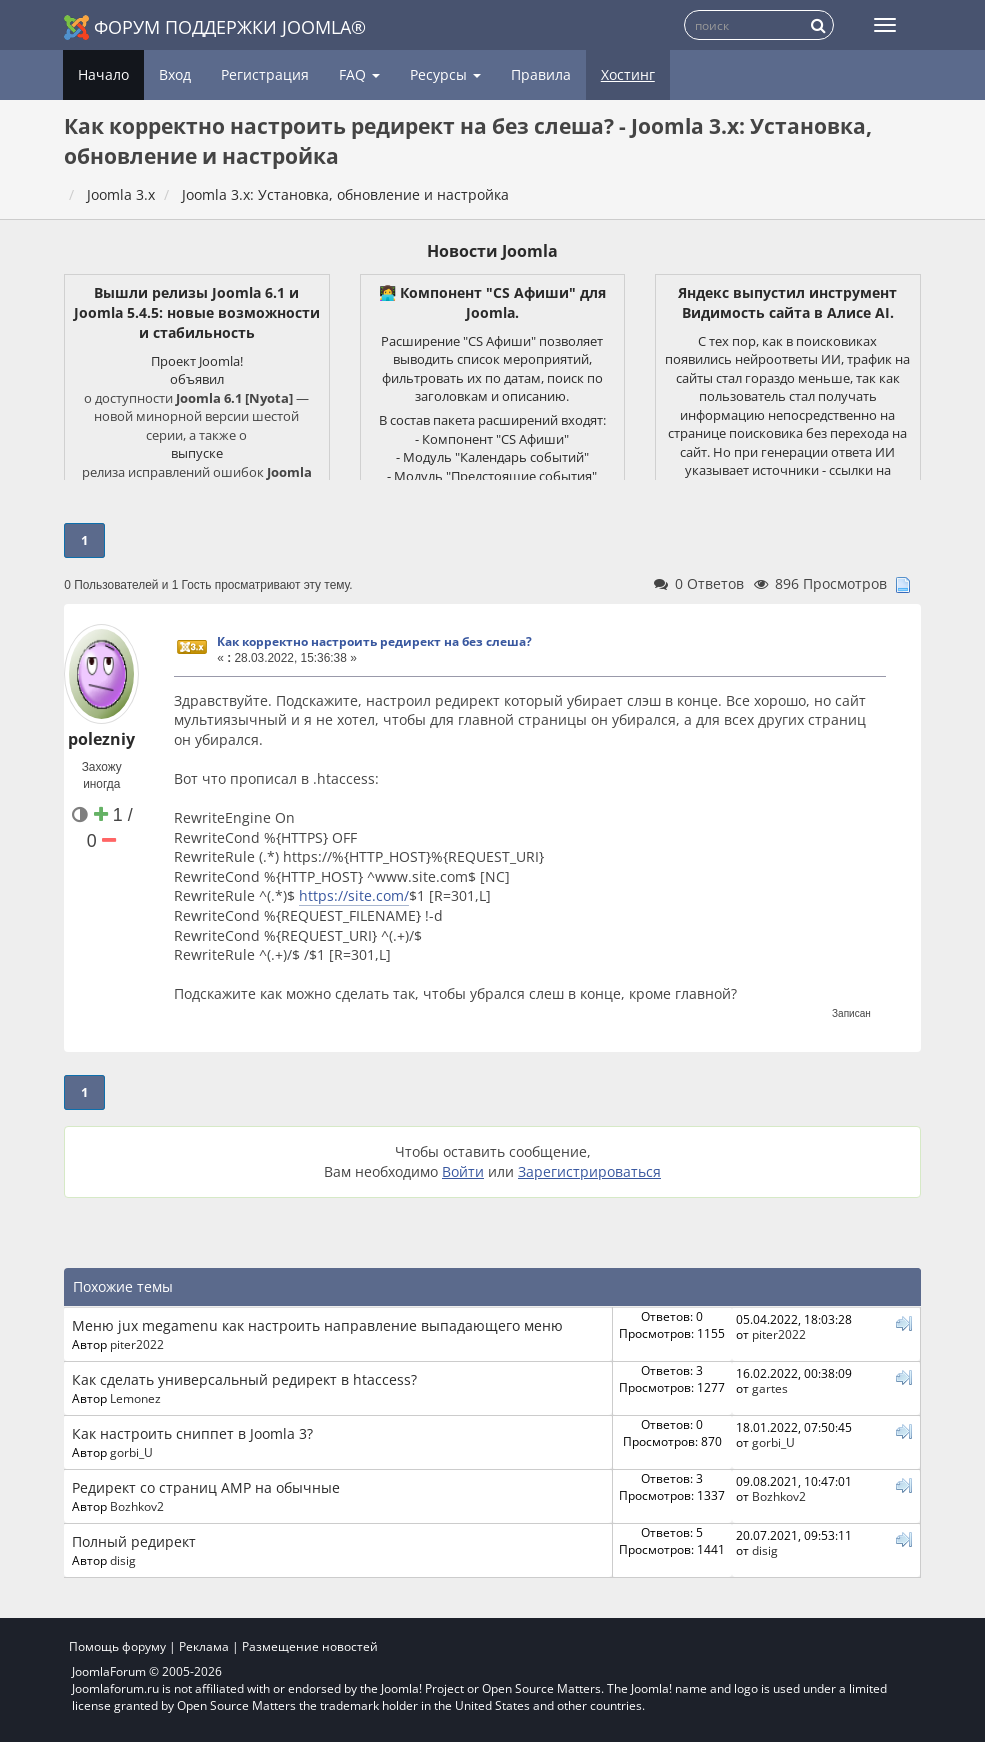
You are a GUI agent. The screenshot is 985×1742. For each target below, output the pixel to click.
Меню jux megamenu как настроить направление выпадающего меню (317, 1325)
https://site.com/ (354, 895)
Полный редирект (134, 1541)
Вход (175, 74)
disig (123, 1560)
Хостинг (628, 74)
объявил (197, 379)
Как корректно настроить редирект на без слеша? (374, 641)
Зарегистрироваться (589, 1171)
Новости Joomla (492, 251)
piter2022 (137, 1344)
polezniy (101, 739)
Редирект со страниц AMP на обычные (206, 1487)
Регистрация (265, 74)
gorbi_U (131, 1452)
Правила (541, 74)
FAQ (359, 74)
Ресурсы (445, 74)
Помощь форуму (117, 1646)
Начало (103, 74)
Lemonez (135, 1398)
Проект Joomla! (197, 361)
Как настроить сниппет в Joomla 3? (192, 1433)
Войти (463, 1171)
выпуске (197, 453)
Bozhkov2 (137, 1506)
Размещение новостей (310, 1646)
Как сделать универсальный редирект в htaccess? (244, 1379)
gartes (770, 1388)
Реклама (204, 1646)
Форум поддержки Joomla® (215, 27)
